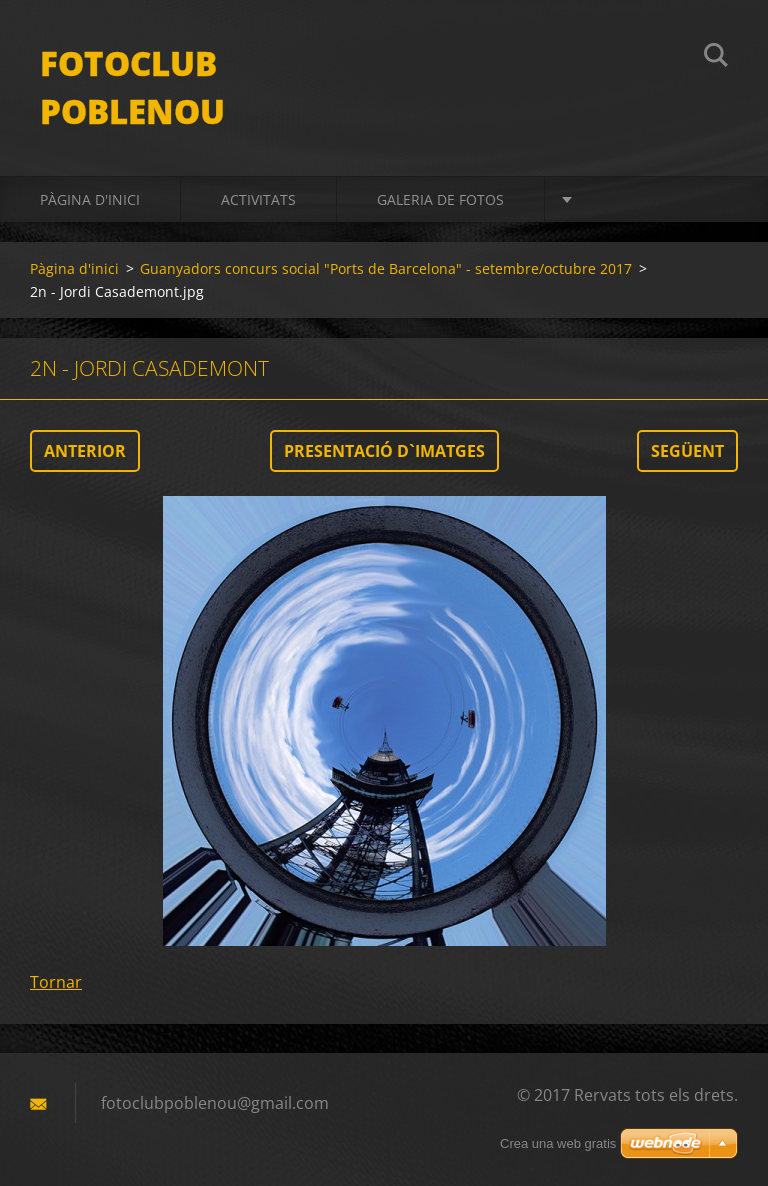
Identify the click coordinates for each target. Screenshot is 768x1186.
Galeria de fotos (440, 199)
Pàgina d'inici (90, 199)
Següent (687, 451)
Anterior (85, 451)
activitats (258, 199)
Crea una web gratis (558, 1143)
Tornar (56, 982)
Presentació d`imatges (384, 451)
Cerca (716, 58)
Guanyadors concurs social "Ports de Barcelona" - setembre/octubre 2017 (386, 268)
